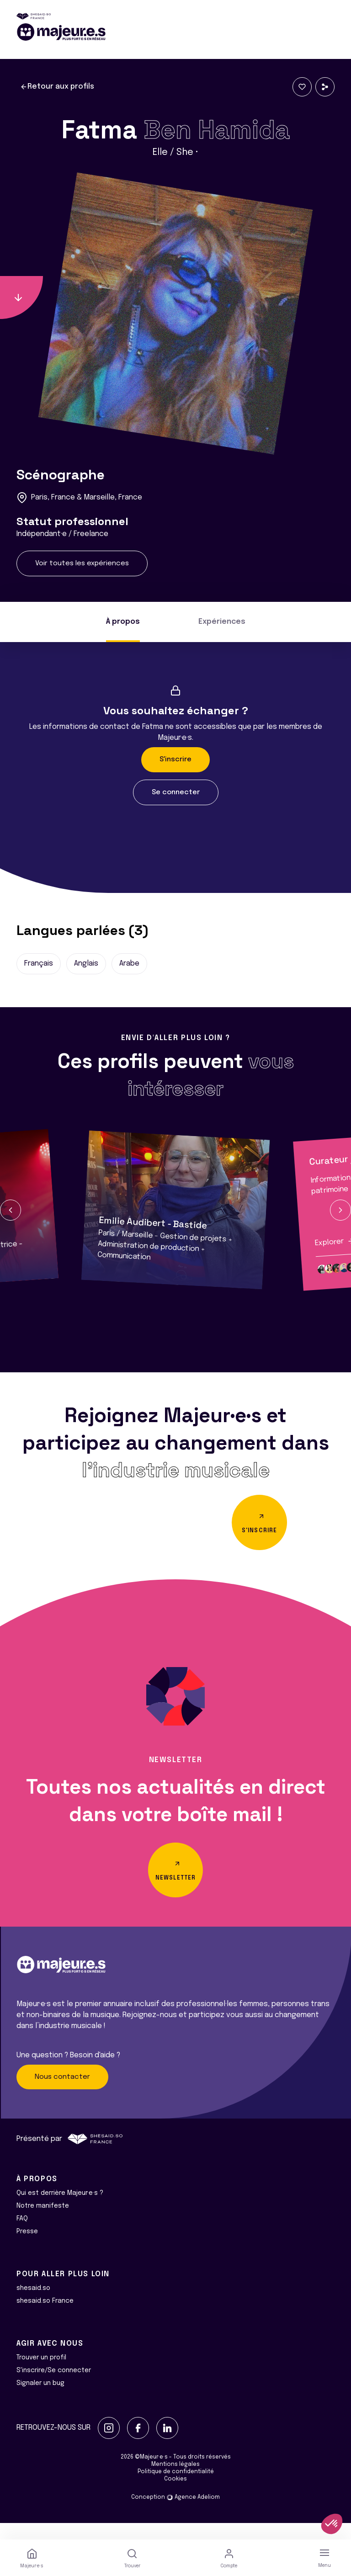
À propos (123, 622)
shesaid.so (33, 2304)
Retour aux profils (57, 86)
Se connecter (176, 792)
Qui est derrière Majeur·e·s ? (59, 2209)
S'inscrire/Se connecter (53, 2387)
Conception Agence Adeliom (175, 2514)
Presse (27, 2248)
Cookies (175, 2495)
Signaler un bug (40, 2399)
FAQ (22, 2235)
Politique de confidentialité (176, 2488)
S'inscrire (175, 759)
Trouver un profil (41, 2374)
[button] (10, 1210)
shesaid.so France (45, 2317)
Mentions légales (175, 2481)
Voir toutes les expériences (82, 563)
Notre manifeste (42, 2222)
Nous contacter (62, 2093)
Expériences (221, 622)
